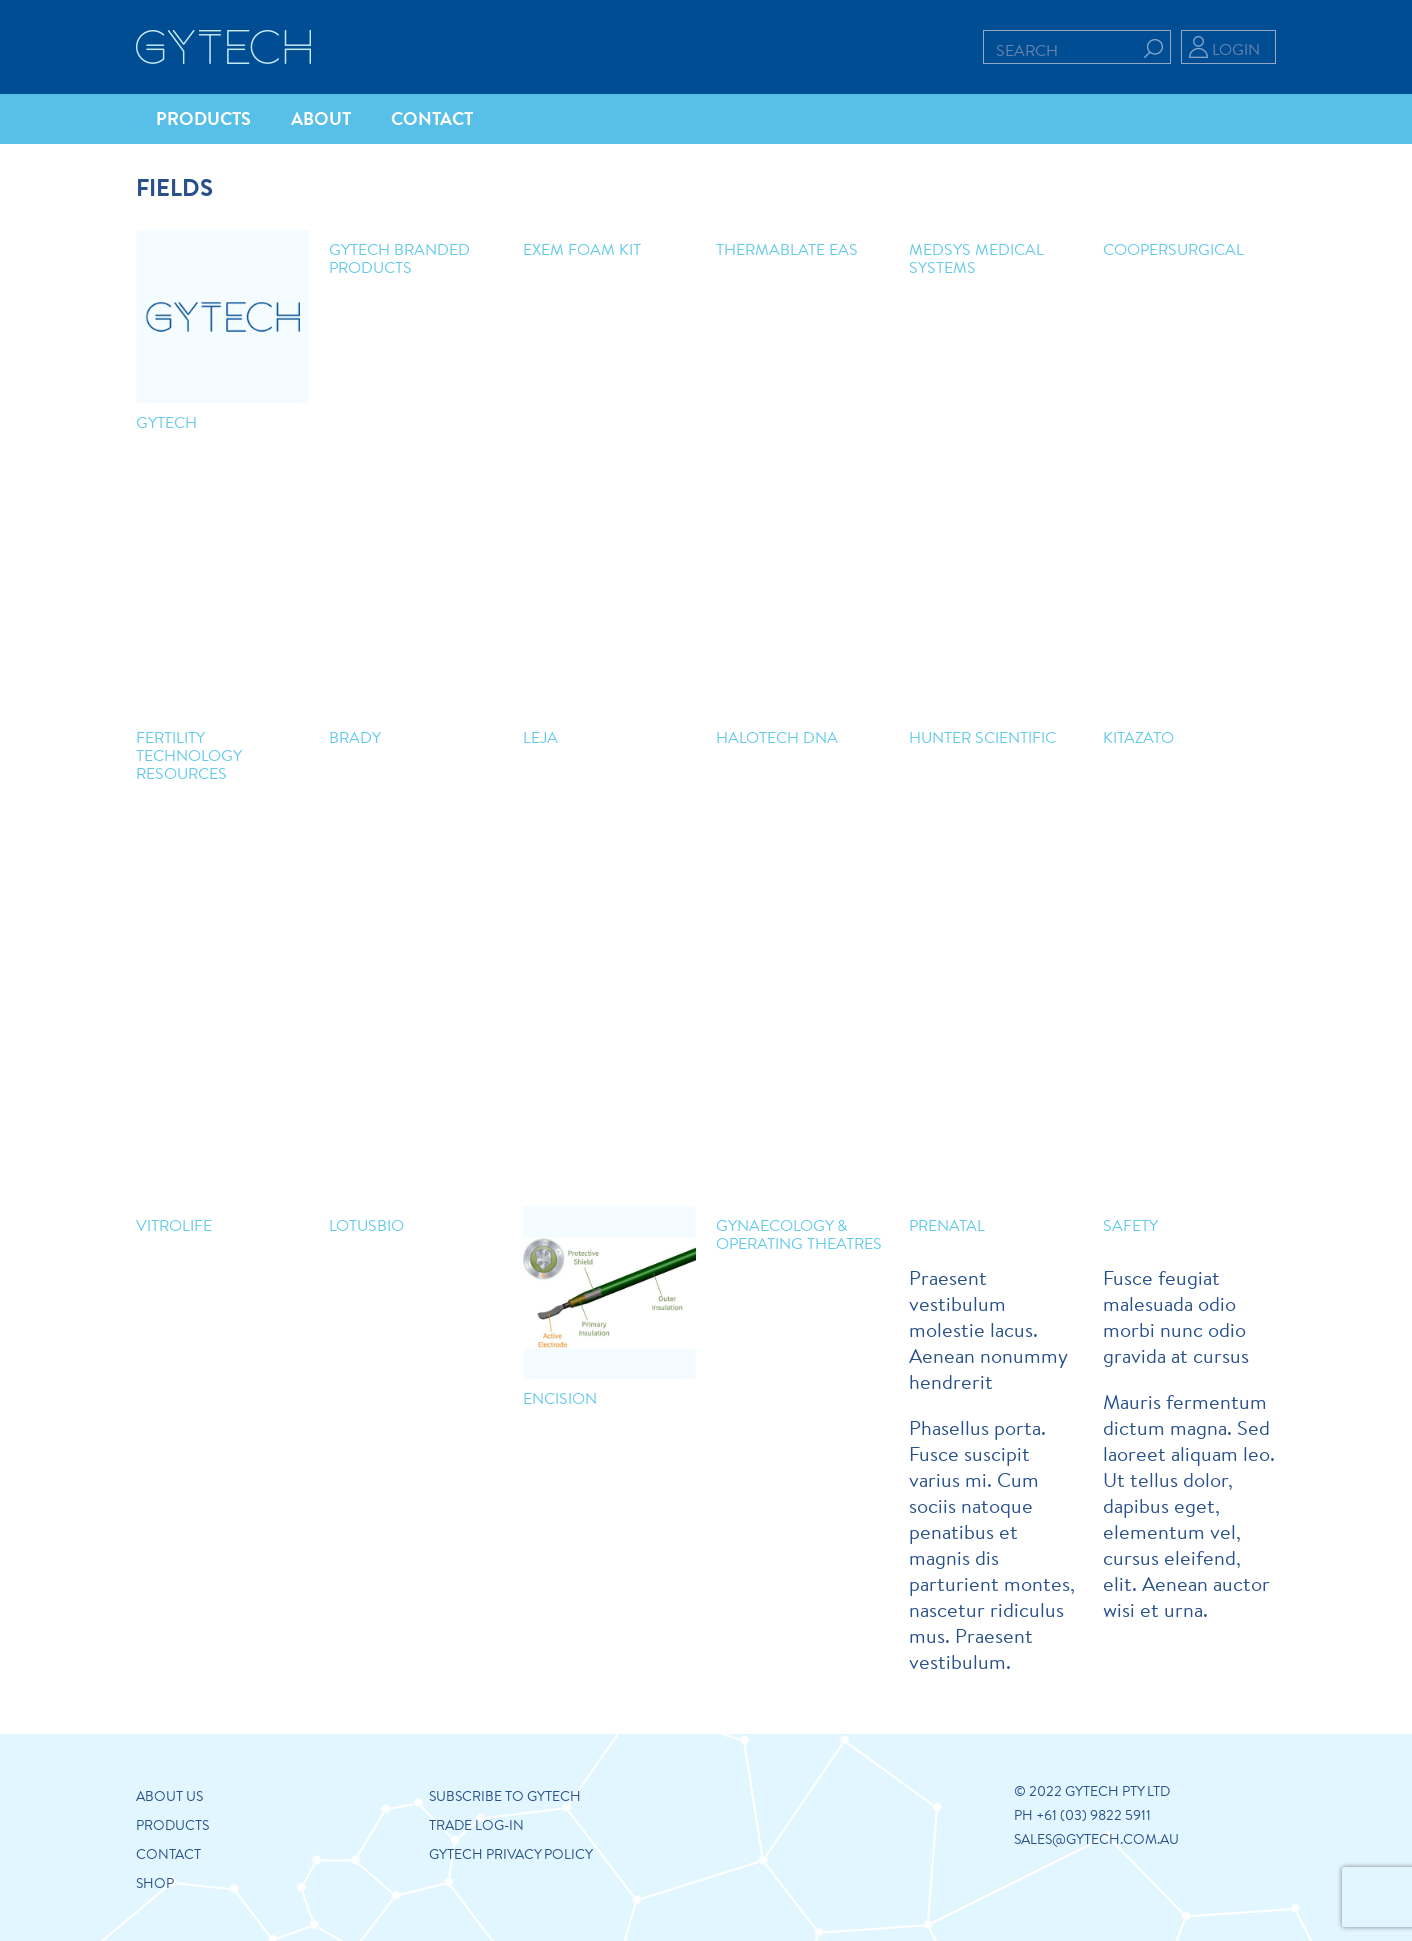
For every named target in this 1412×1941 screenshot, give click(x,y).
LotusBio (366, 1224)
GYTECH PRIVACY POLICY (511, 1854)
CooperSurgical (1173, 248)
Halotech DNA (777, 736)
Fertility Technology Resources (188, 754)
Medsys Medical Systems (976, 257)
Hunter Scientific (982, 736)
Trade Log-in (476, 1825)
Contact (168, 1854)
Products (172, 1825)
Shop (155, 1883)
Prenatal (947, 1224)
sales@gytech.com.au (1096, 1839)
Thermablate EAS (787, 248)
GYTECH (166, 421)
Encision (560, 1397)
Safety (1130, 1224)
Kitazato (1138, 736)
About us (169, 1796)
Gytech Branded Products (399, 257)
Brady (355, 736)
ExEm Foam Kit (582, 248)
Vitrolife (174, 1224)
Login (1236, 48)
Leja (540, 736)
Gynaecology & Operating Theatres (799, 1233)
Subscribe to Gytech (505, 1796)
